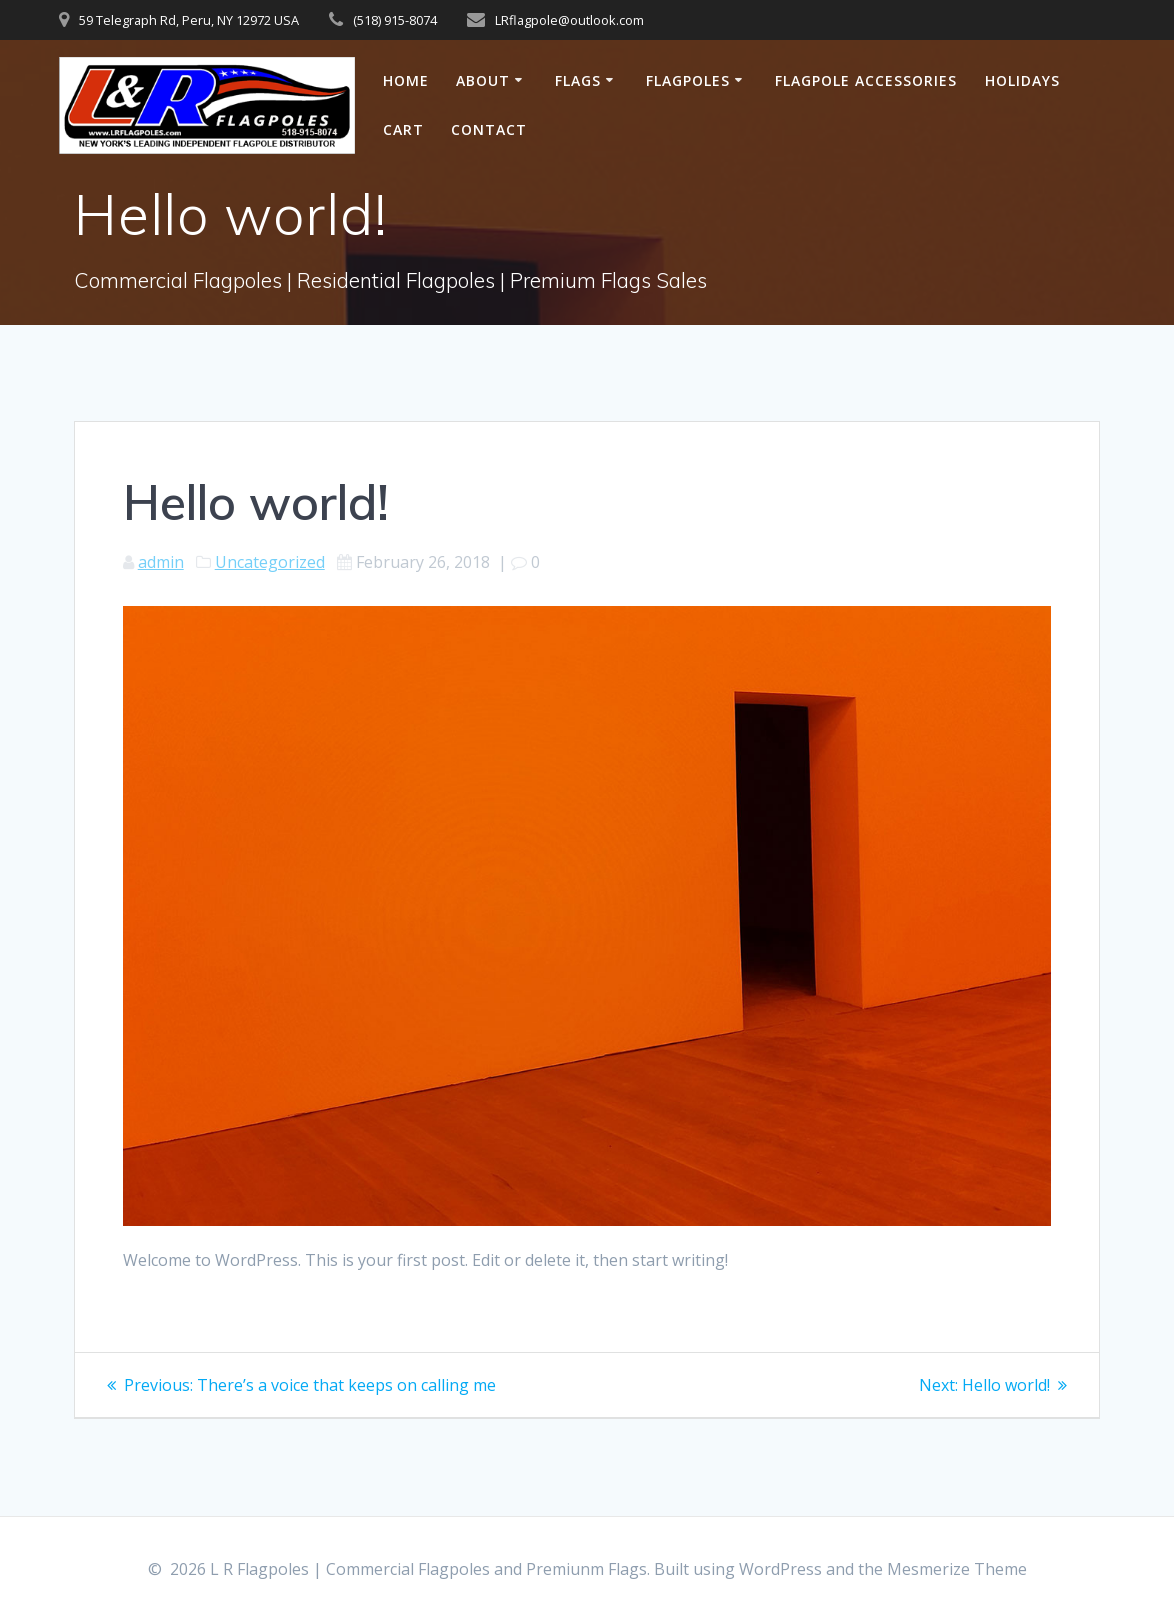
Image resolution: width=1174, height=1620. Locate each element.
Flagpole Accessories (866, 80)
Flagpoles (688, 80)
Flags (578, 80)
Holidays (1022, 80)
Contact (489, 129)
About (483, 80)
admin (161, 562)
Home (406, 80)
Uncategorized (270, 562)
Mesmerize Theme (957, 1569)
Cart (403, 129)
